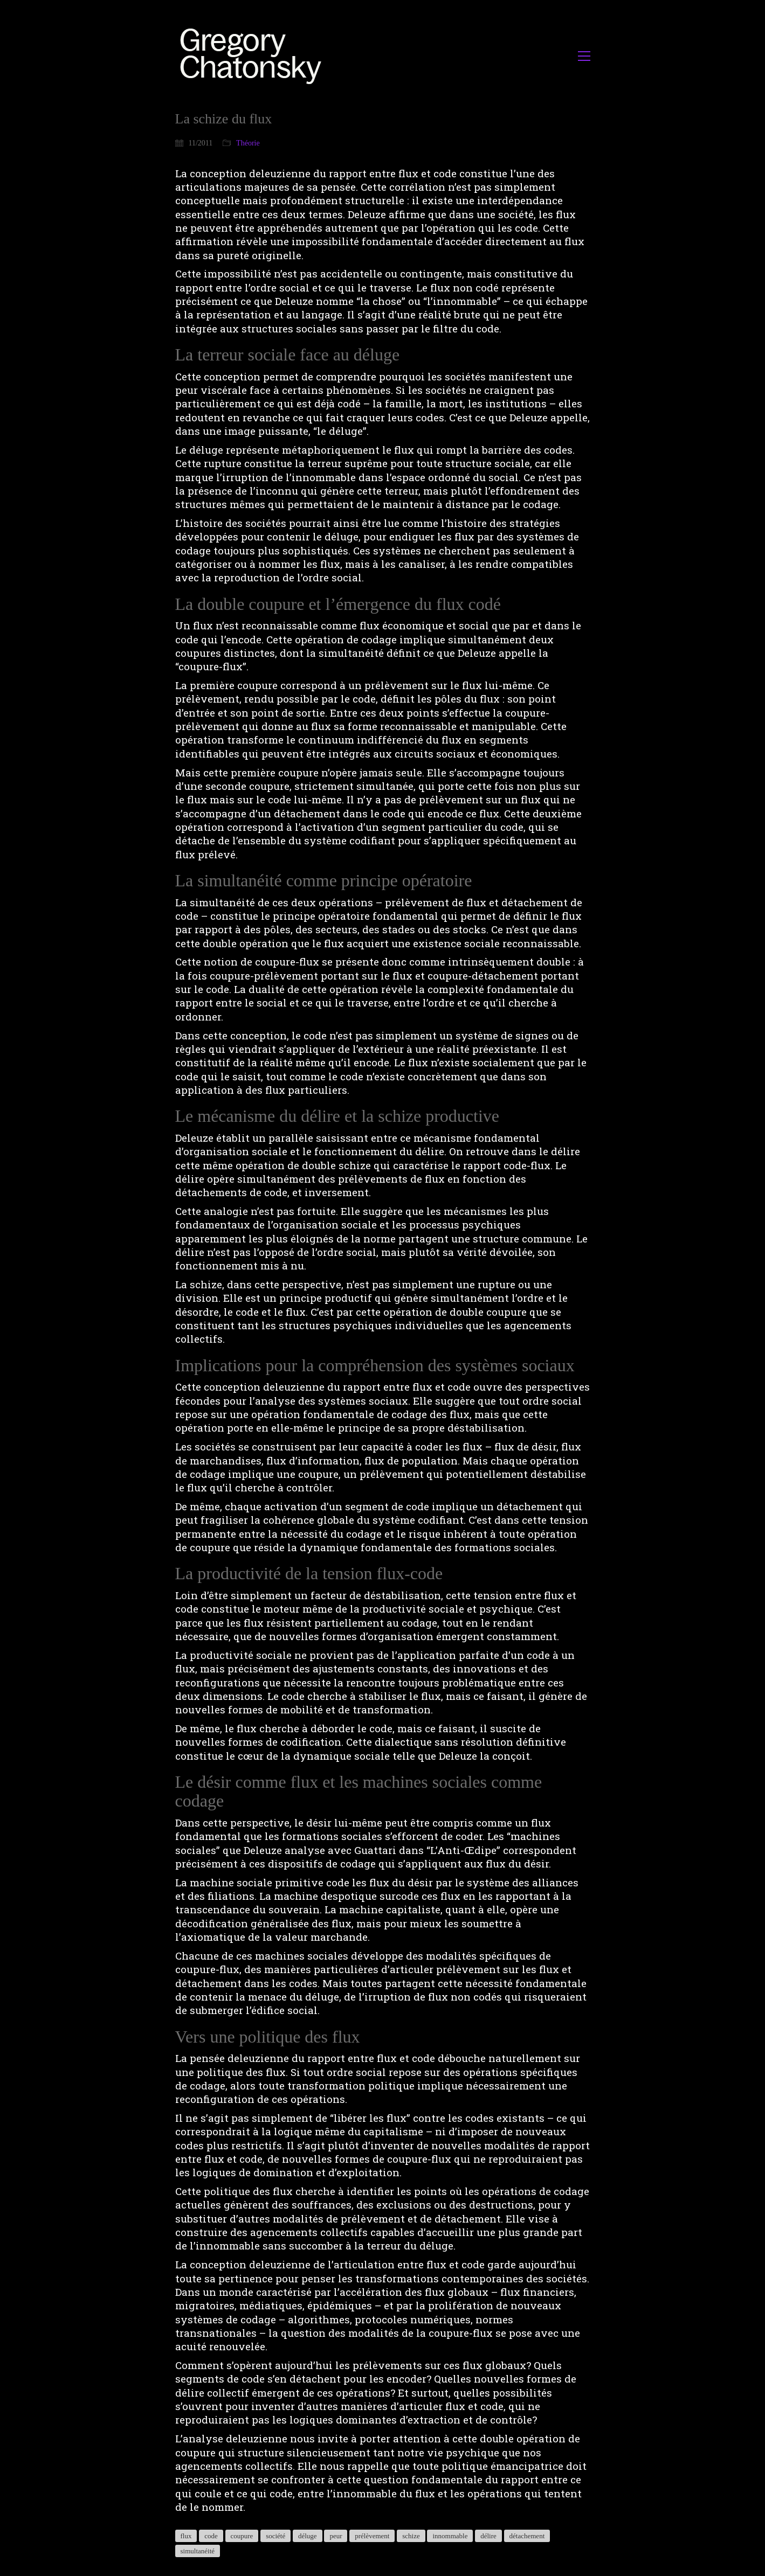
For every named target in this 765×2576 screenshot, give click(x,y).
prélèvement (372, 2536)
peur (335, 2536)
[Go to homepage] (253, 56)
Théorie (248, 143)
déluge (307, 2536)
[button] (584, 56)
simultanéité (198, 2551)
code (211, 2536)
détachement (527, 2536)
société (275, 2536)
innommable (449, 2536)
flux (186, 2536)
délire (488, 2536)
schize (410, 2536)
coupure (242, 2536)
